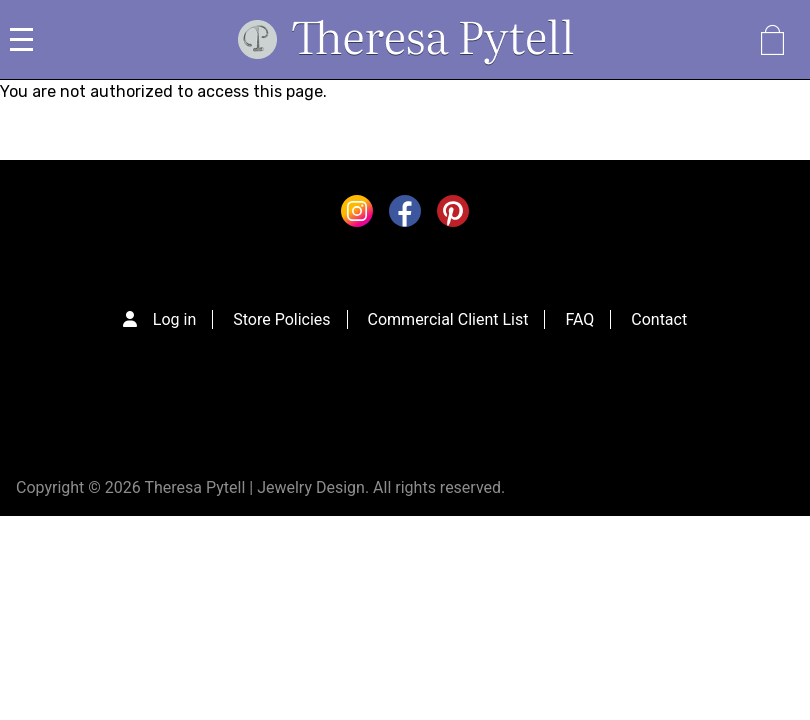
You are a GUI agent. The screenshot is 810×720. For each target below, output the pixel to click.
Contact (659, 319)
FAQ (579, 319)
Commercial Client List (448, 319)
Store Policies (281, 319)
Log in (174, 319)
